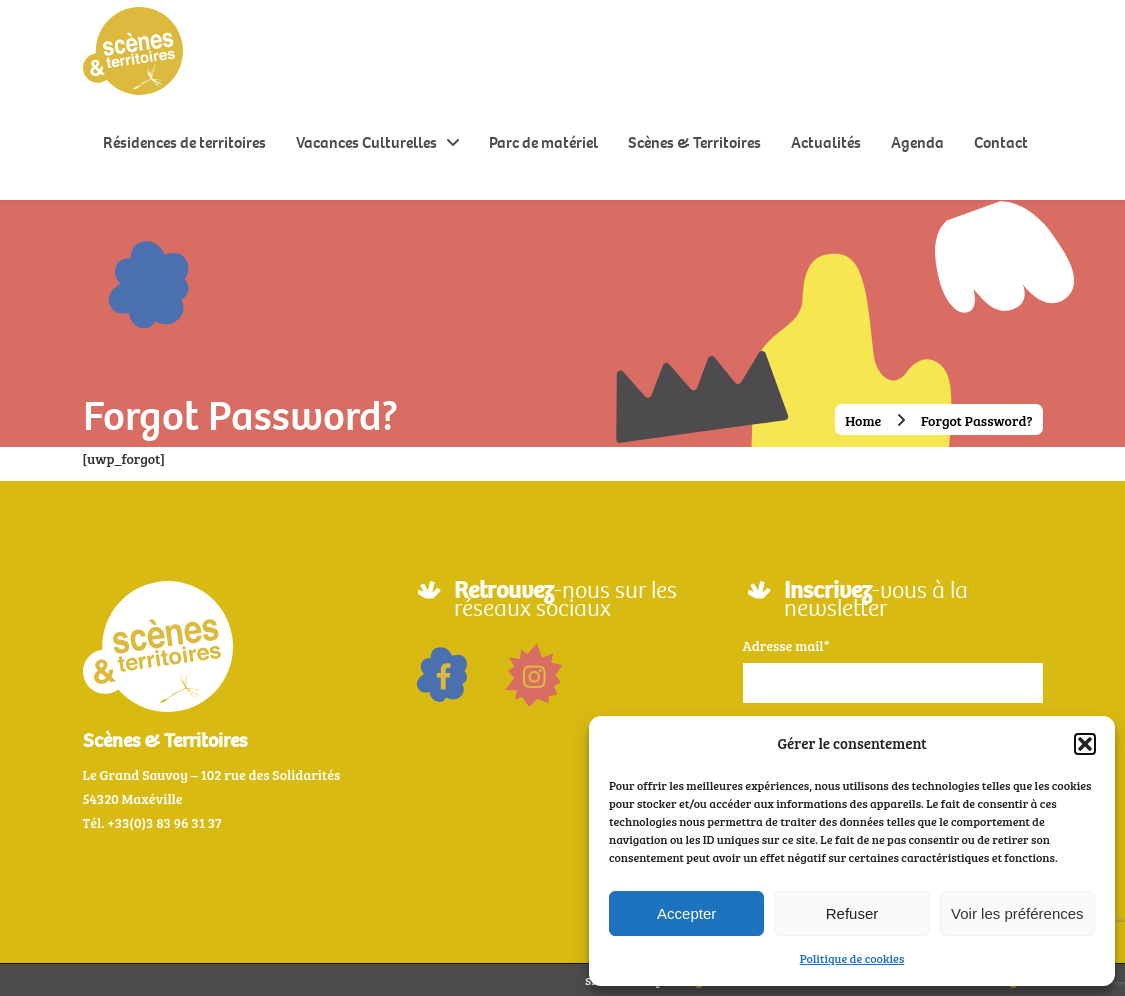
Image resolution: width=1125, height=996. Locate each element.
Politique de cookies (852, 958)
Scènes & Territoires (694, 142)
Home (863, 420)
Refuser (852, 913)
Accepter (686, 913)
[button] (1085, 744)
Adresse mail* (786, 645)
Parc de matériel (543, 142)
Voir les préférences (1017, 913)
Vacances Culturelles (366, 142)
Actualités (826, 142)
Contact (1001, 142)
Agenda (917, 142)
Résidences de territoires (184, 142)
